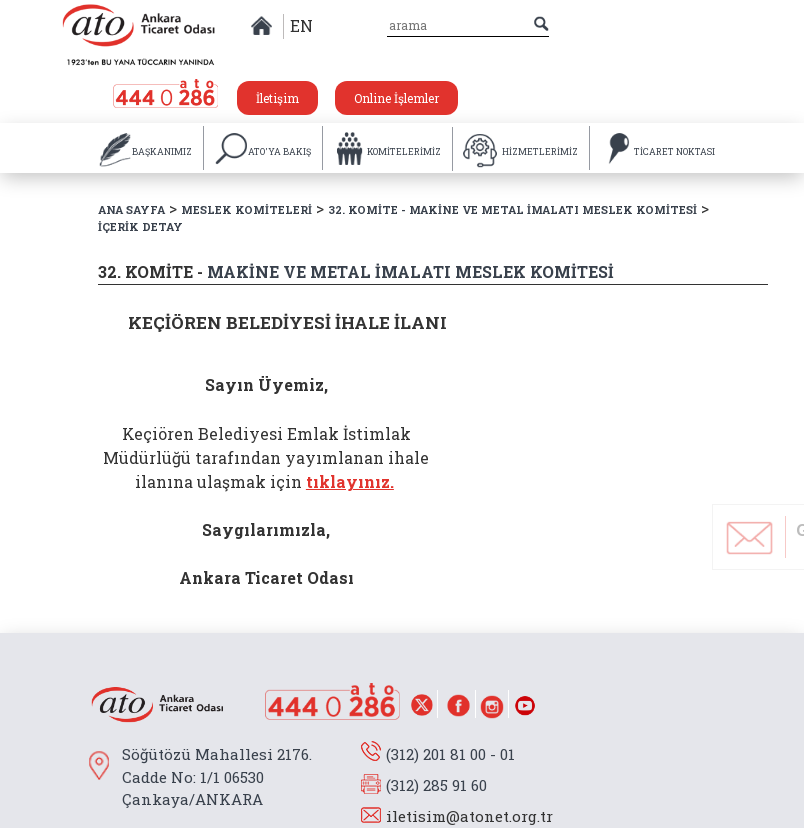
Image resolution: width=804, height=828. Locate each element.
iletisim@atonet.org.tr (469, 816)
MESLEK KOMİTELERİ (246, 209)
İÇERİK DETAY (140, 226)
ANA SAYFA (131, 209)
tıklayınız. (350, 481)
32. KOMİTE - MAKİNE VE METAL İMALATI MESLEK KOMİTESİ (512, 209)
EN (301, 25)
